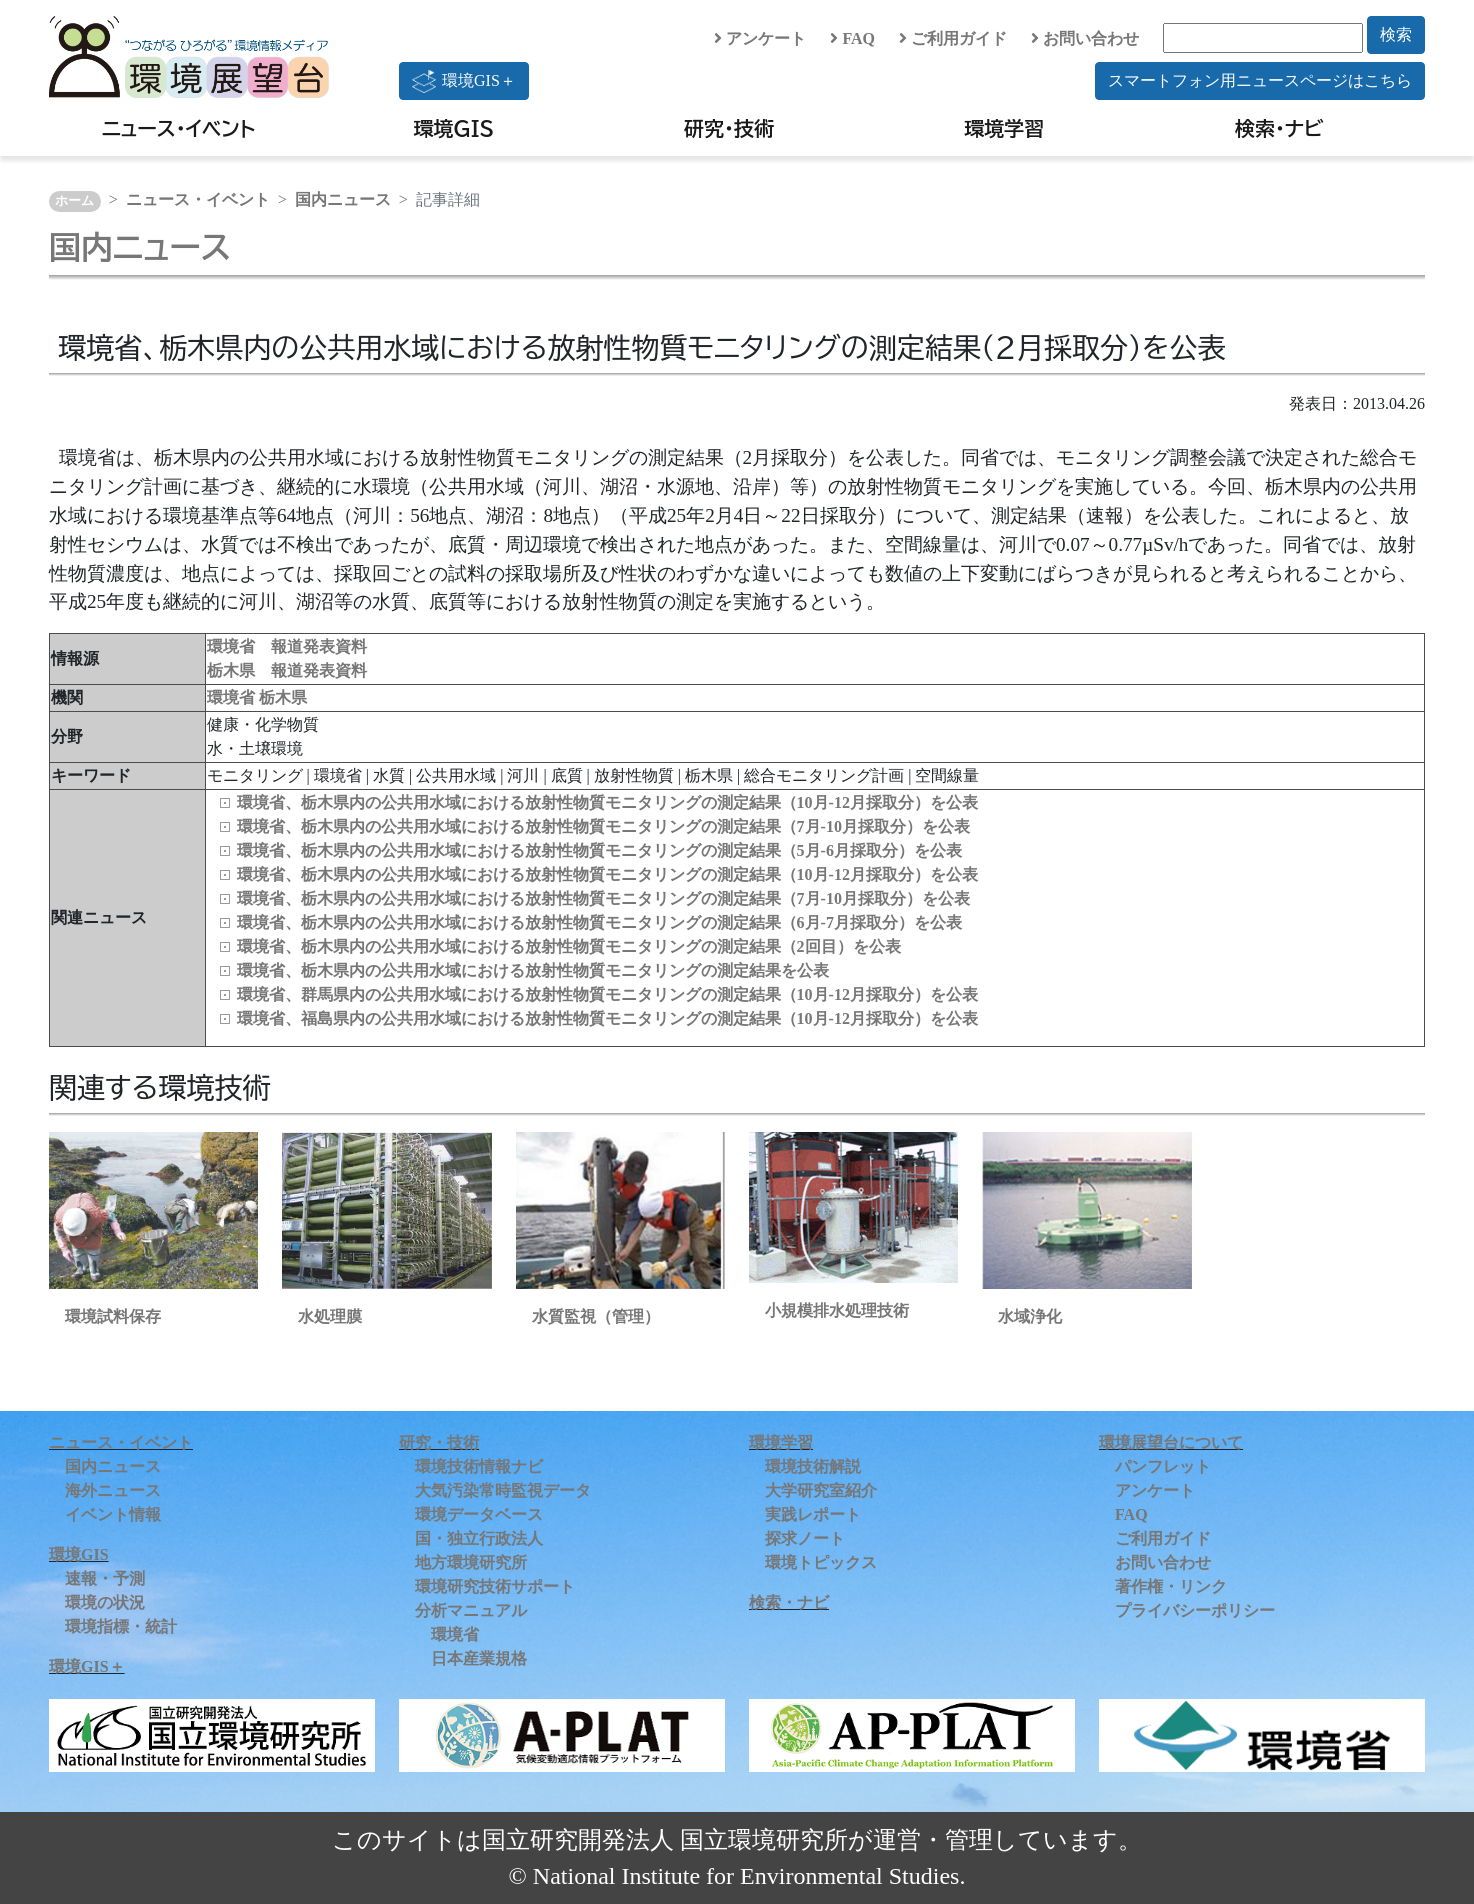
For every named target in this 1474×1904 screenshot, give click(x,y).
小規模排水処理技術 (837, 1310)
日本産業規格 (479, 1658)
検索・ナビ (1279, 128)
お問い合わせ (1085, 38)
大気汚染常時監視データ (503, 1490)
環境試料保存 (113, 1316)
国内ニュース (343, 199)
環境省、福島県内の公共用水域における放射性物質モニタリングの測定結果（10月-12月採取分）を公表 (607, 1018)
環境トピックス (821, 1562)
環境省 (233, 697)
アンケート (760, 38)
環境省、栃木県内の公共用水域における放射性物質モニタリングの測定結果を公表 (533, 970)
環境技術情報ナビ (479, 1466)
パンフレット (1163, 1466)
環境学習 (1004, 128)
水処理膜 (330, 1316)
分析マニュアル (471, 1610)
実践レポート (813, 1514)
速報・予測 (105, 1578)
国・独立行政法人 (479, 1538)
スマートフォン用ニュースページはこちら (1260, 80)
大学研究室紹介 (821, 1490)
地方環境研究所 (471, 1562)
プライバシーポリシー (1195, 1610)
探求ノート (805, 1538)
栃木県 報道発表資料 (287, 670)
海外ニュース (113, 1490)
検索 (1396, 34)
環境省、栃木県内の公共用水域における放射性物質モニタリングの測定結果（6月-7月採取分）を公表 (599, 922)
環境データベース (479, 1514)
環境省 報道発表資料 (287, 646)
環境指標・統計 (121, 1626)
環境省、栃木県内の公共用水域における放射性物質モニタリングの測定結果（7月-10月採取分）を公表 (603, 826)
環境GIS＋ (464, 81)
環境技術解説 (813, 1466)
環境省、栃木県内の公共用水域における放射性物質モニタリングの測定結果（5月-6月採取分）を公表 (599, 850)
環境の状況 (105, 1602)
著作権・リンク (1171, 1586)
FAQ (852, 38)
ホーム (74, 201)
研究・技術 (729, 128)
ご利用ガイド (953, 38)
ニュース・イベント (178, 128)
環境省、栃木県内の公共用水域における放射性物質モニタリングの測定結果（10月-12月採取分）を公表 (607, 802)
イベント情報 (113, 1514)
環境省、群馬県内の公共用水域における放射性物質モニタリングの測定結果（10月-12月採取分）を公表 (607, 994)
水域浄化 (1030, 1316)
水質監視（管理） (596, 1316)
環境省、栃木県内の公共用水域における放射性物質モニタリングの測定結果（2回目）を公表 (569, 946)
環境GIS (454, 128)
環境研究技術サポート (495, 1586)
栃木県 (283, 697)
